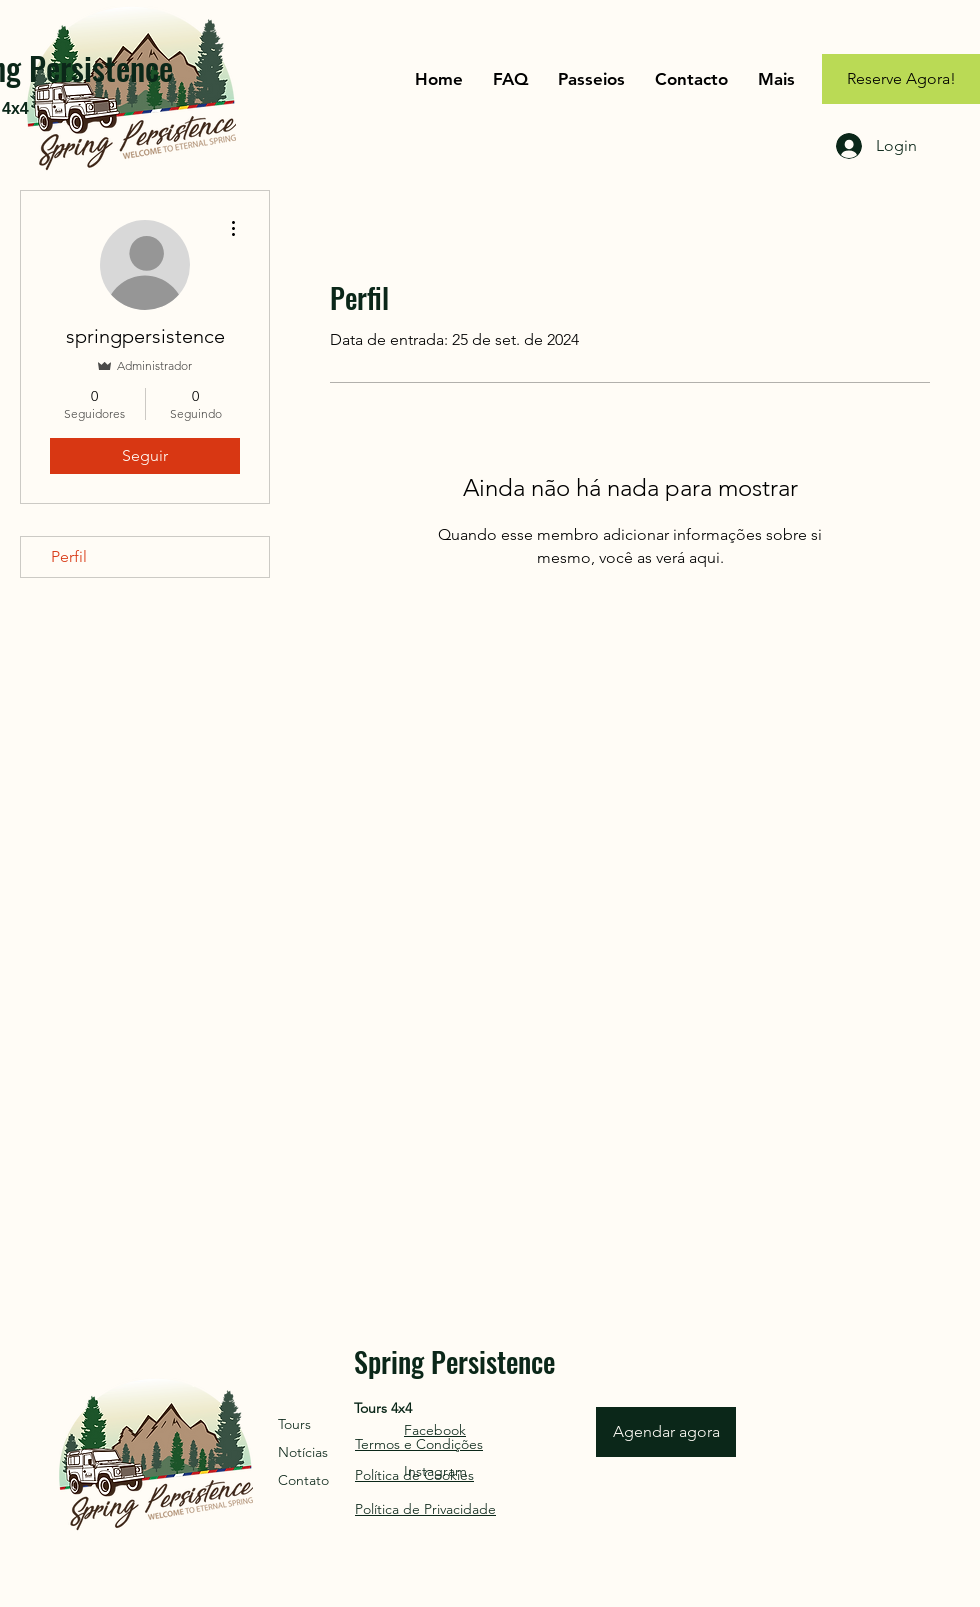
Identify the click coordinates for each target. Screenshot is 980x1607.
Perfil (69, 556)
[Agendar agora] (666, 1432)
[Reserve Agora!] (901, 79)
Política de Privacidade (425, 1509)
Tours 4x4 (383, 1408)
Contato (303, 1480)
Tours (294, 1424)
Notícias (303, 1452)
